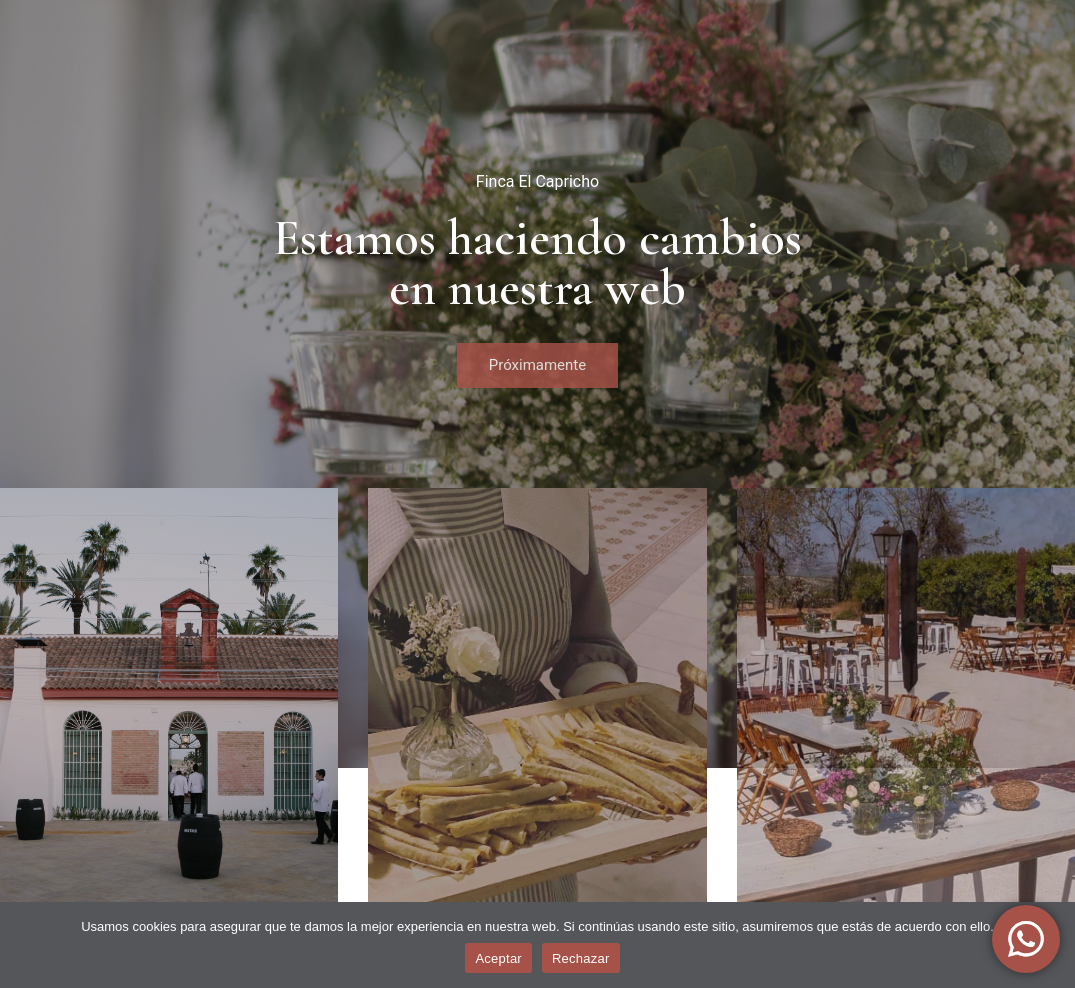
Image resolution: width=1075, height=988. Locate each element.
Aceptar (498, 958)
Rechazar (581, 958)
